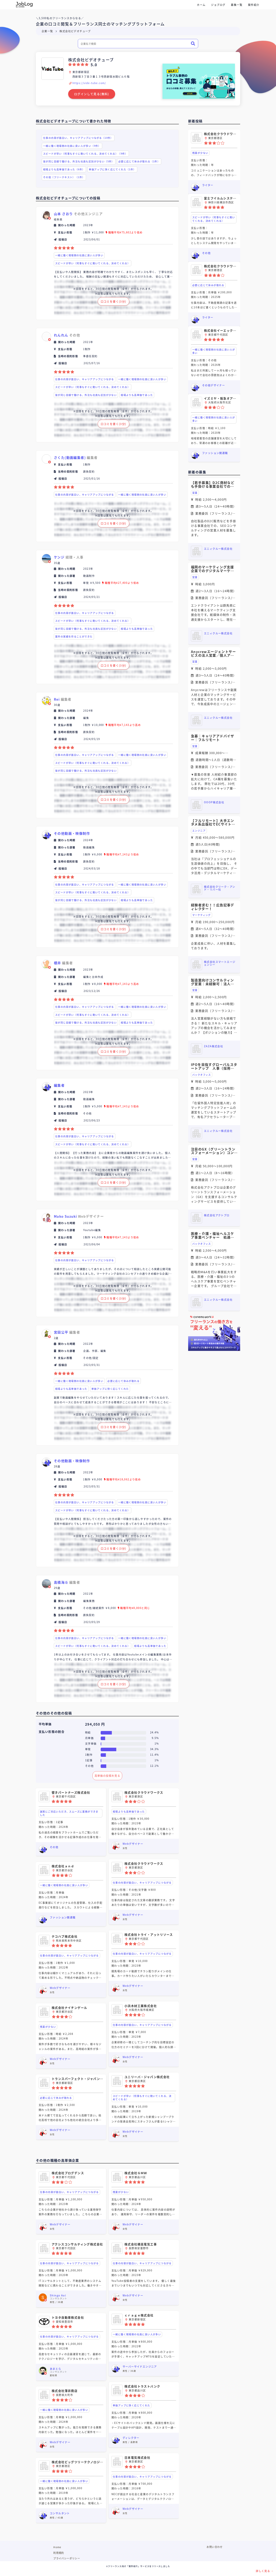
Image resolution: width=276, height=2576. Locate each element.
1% (157, 1743)
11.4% (154, 1754)
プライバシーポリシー (66, 2558)
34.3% (154, 1749)
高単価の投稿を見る (107, 1775)
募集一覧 (236, 4)
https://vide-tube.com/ (89, 83)
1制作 (88, 1754)
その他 (89, 1766)
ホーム (201, 4)
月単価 (89, 1738)
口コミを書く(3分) (113, 301)
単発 (88, 1749)
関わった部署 (66, 575)
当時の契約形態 (68, 356)
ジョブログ (218, 4)
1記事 (88, 1760)
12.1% (154, 1766)
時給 (88, 1732)
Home (57, 2547)
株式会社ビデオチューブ (75, 31)
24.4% (154, 1732)
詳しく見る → (265, 2571)
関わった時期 (66, 225)
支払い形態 (65, 232)
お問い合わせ (215, 2547)
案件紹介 (253, 4)
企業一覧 (47, 31)
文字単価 (91, 1743)
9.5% (155, 1738)
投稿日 (63, 239)
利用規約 (58, 2552)
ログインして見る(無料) (91, 94)
